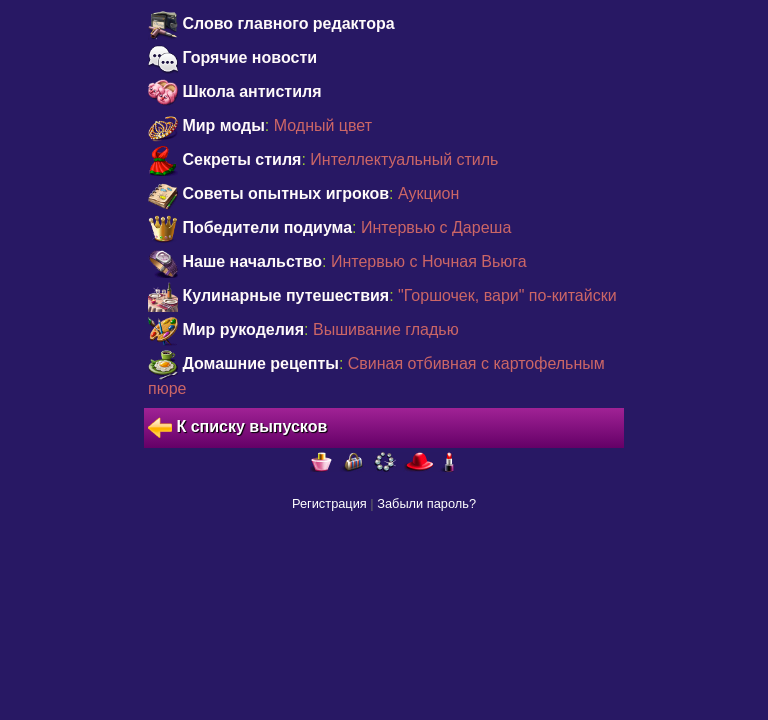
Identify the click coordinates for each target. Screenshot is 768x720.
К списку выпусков (237, 428)
